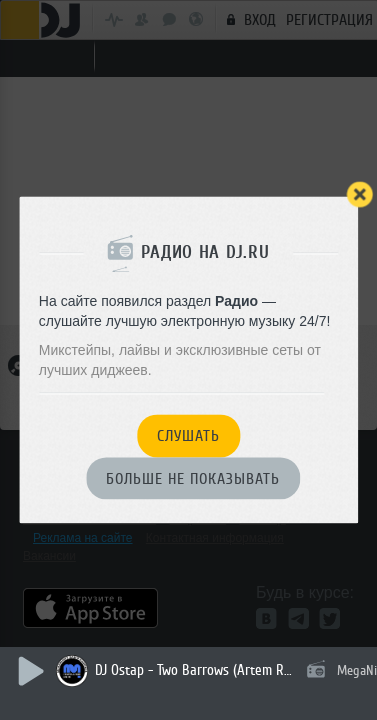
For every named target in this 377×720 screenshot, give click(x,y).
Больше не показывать (193, 479)
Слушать (188, 437)
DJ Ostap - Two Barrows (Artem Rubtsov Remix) (195, 670)
